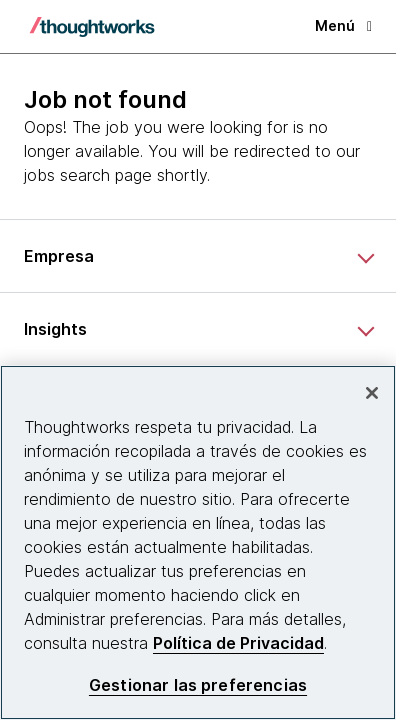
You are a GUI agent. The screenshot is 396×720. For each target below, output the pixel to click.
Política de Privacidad (238, 643)
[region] (198, 542)
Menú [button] (343, 25)
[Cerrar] (372, 393)
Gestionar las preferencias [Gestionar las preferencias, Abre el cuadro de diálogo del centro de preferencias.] (198, 685)
